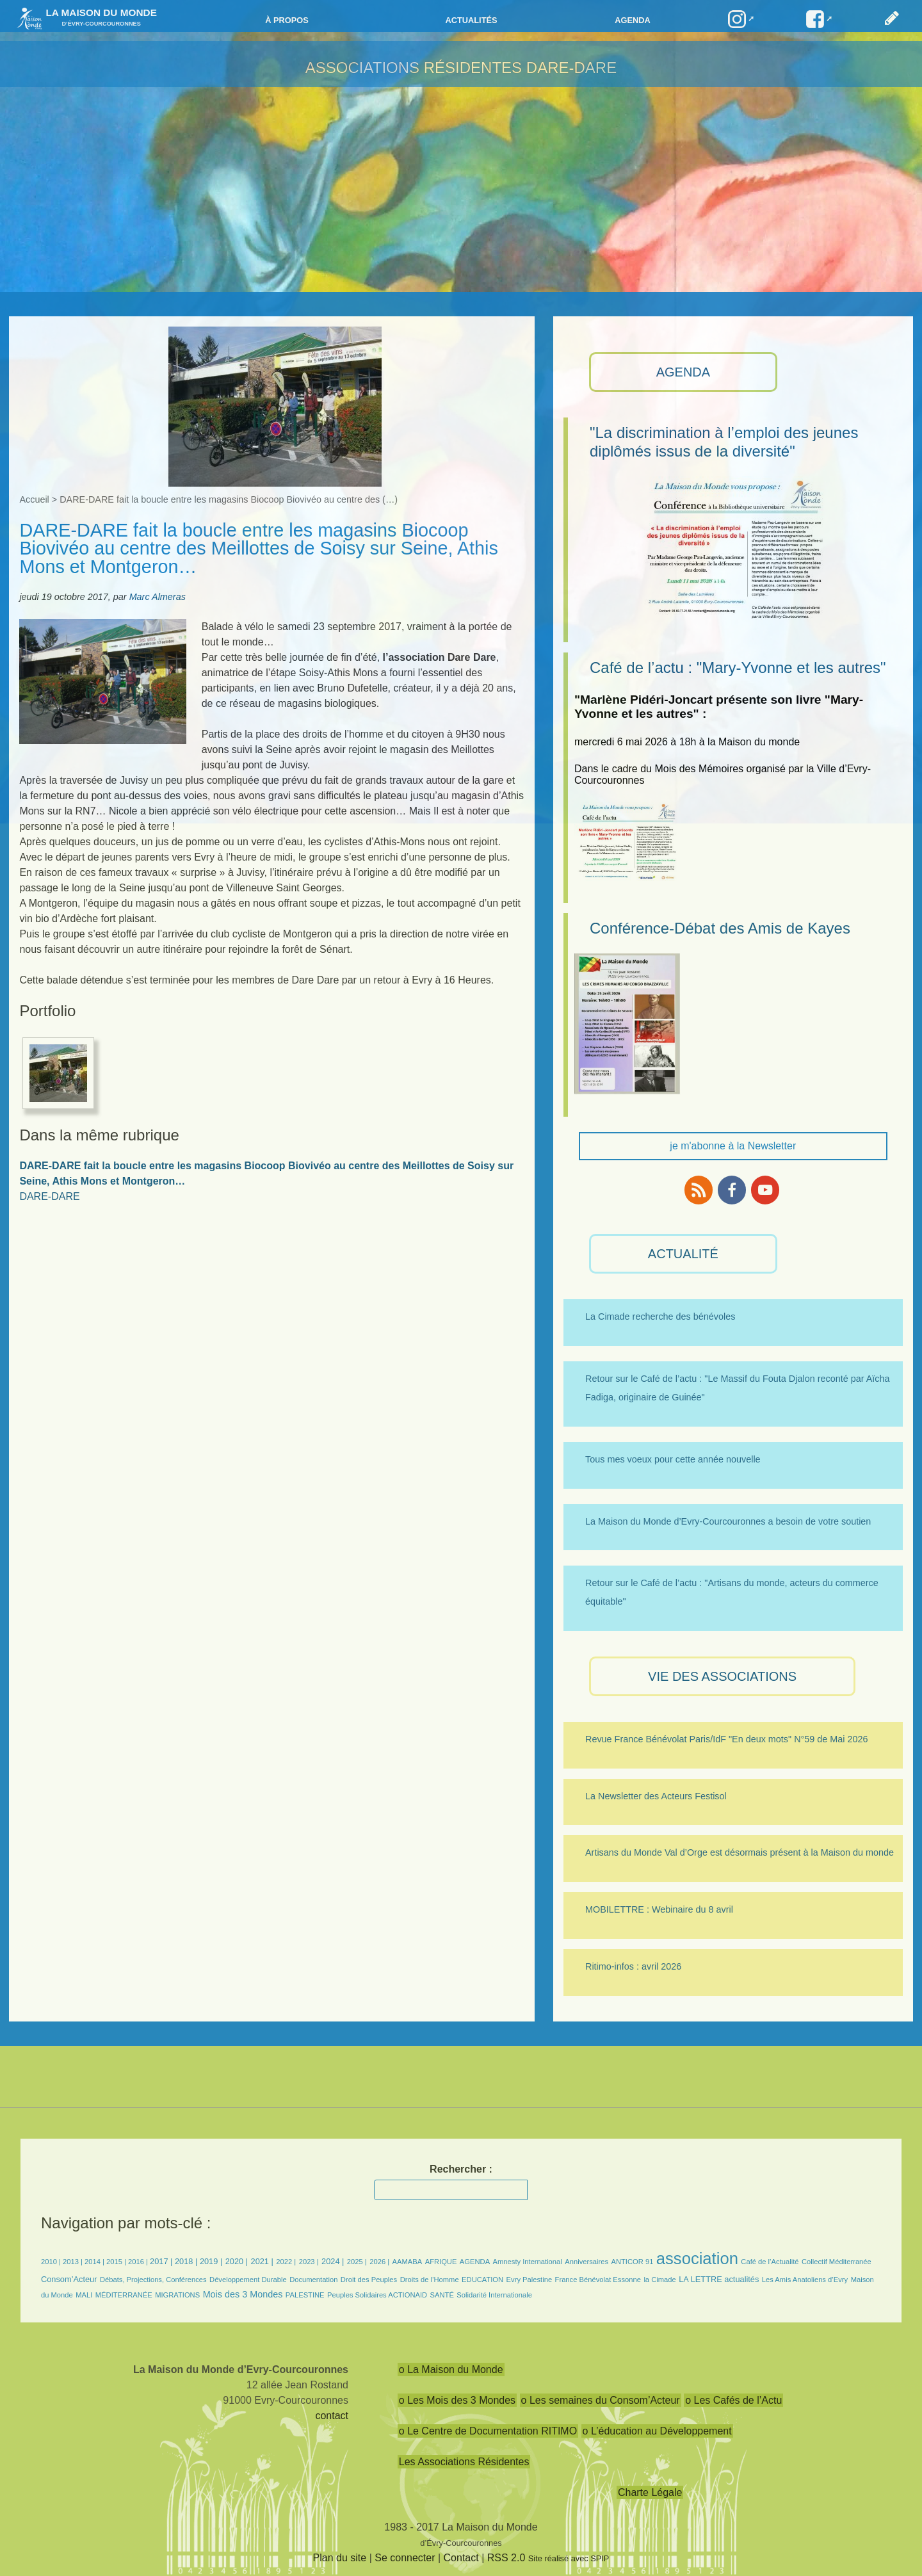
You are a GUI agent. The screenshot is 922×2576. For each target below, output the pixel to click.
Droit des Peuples (369, 2279)
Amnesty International (527, 2261)
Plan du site (340, 2557)
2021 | (262, 2261)
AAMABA (407, 2261)
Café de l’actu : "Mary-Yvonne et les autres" (738, 667)
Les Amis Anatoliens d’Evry (805, 2279)
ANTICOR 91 (632, 2261)
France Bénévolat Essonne (598, 2279)
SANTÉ (442, 2295)
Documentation (313, 2279)
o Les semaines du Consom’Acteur (600, 2400)
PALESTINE (305, 2295)
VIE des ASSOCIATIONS (722, 1676)
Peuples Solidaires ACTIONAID (377, 2295)
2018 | (187, 2261)
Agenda (632, 20)
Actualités (471, 20)
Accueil (34, 499)
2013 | (74, 2261)
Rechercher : (461, 2169)
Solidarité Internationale (494, 2295)
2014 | (95, 2261)
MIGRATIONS (177, 2295)
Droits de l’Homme (429, 2279)
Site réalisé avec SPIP (569, 2558)
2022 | (286, 2261)
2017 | (162, 2261)
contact (331, 2415)
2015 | (117, 2261)
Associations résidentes (413, 67)
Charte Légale (650, 2492)
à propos (287, 20)
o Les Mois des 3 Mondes (457, 2400)
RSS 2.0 (506, 2557)
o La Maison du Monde (451, 2369)
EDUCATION (482, 2279)
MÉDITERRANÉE (123, 2295)
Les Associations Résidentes (464, 2461)
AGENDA (683, 372)
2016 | (139, 2261)
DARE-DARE (571, 67)
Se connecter (405, 2557)
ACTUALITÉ (683, 1254)
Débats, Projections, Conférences (153, 2279)
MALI (84, 2295)
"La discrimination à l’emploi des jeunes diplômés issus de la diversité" (724, 442)
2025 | (357, 2261)
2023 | (309, 2261)
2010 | (52, 2261)
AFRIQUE (441, 2261)
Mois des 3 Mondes (243, 2294)
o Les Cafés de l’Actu (733, 2400)
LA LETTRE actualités (719, 2279)
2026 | (379, 2261)
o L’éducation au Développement (657, 2431)
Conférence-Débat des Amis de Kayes (720, 928)
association (697, 2258)
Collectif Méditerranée (836, 2261)
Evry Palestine (529, 2279)
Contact (461, 2557)
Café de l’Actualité (769, 2261)
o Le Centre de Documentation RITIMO (488, 2431)
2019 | (211, 2261)
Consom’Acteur (69, 2279)
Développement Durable (248, 2279)
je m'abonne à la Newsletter (733, 1145)
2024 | (332, 2261)
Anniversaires (586, 2261)
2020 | (236, 2261)
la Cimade (659, 2279)
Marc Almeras (157, 597)
